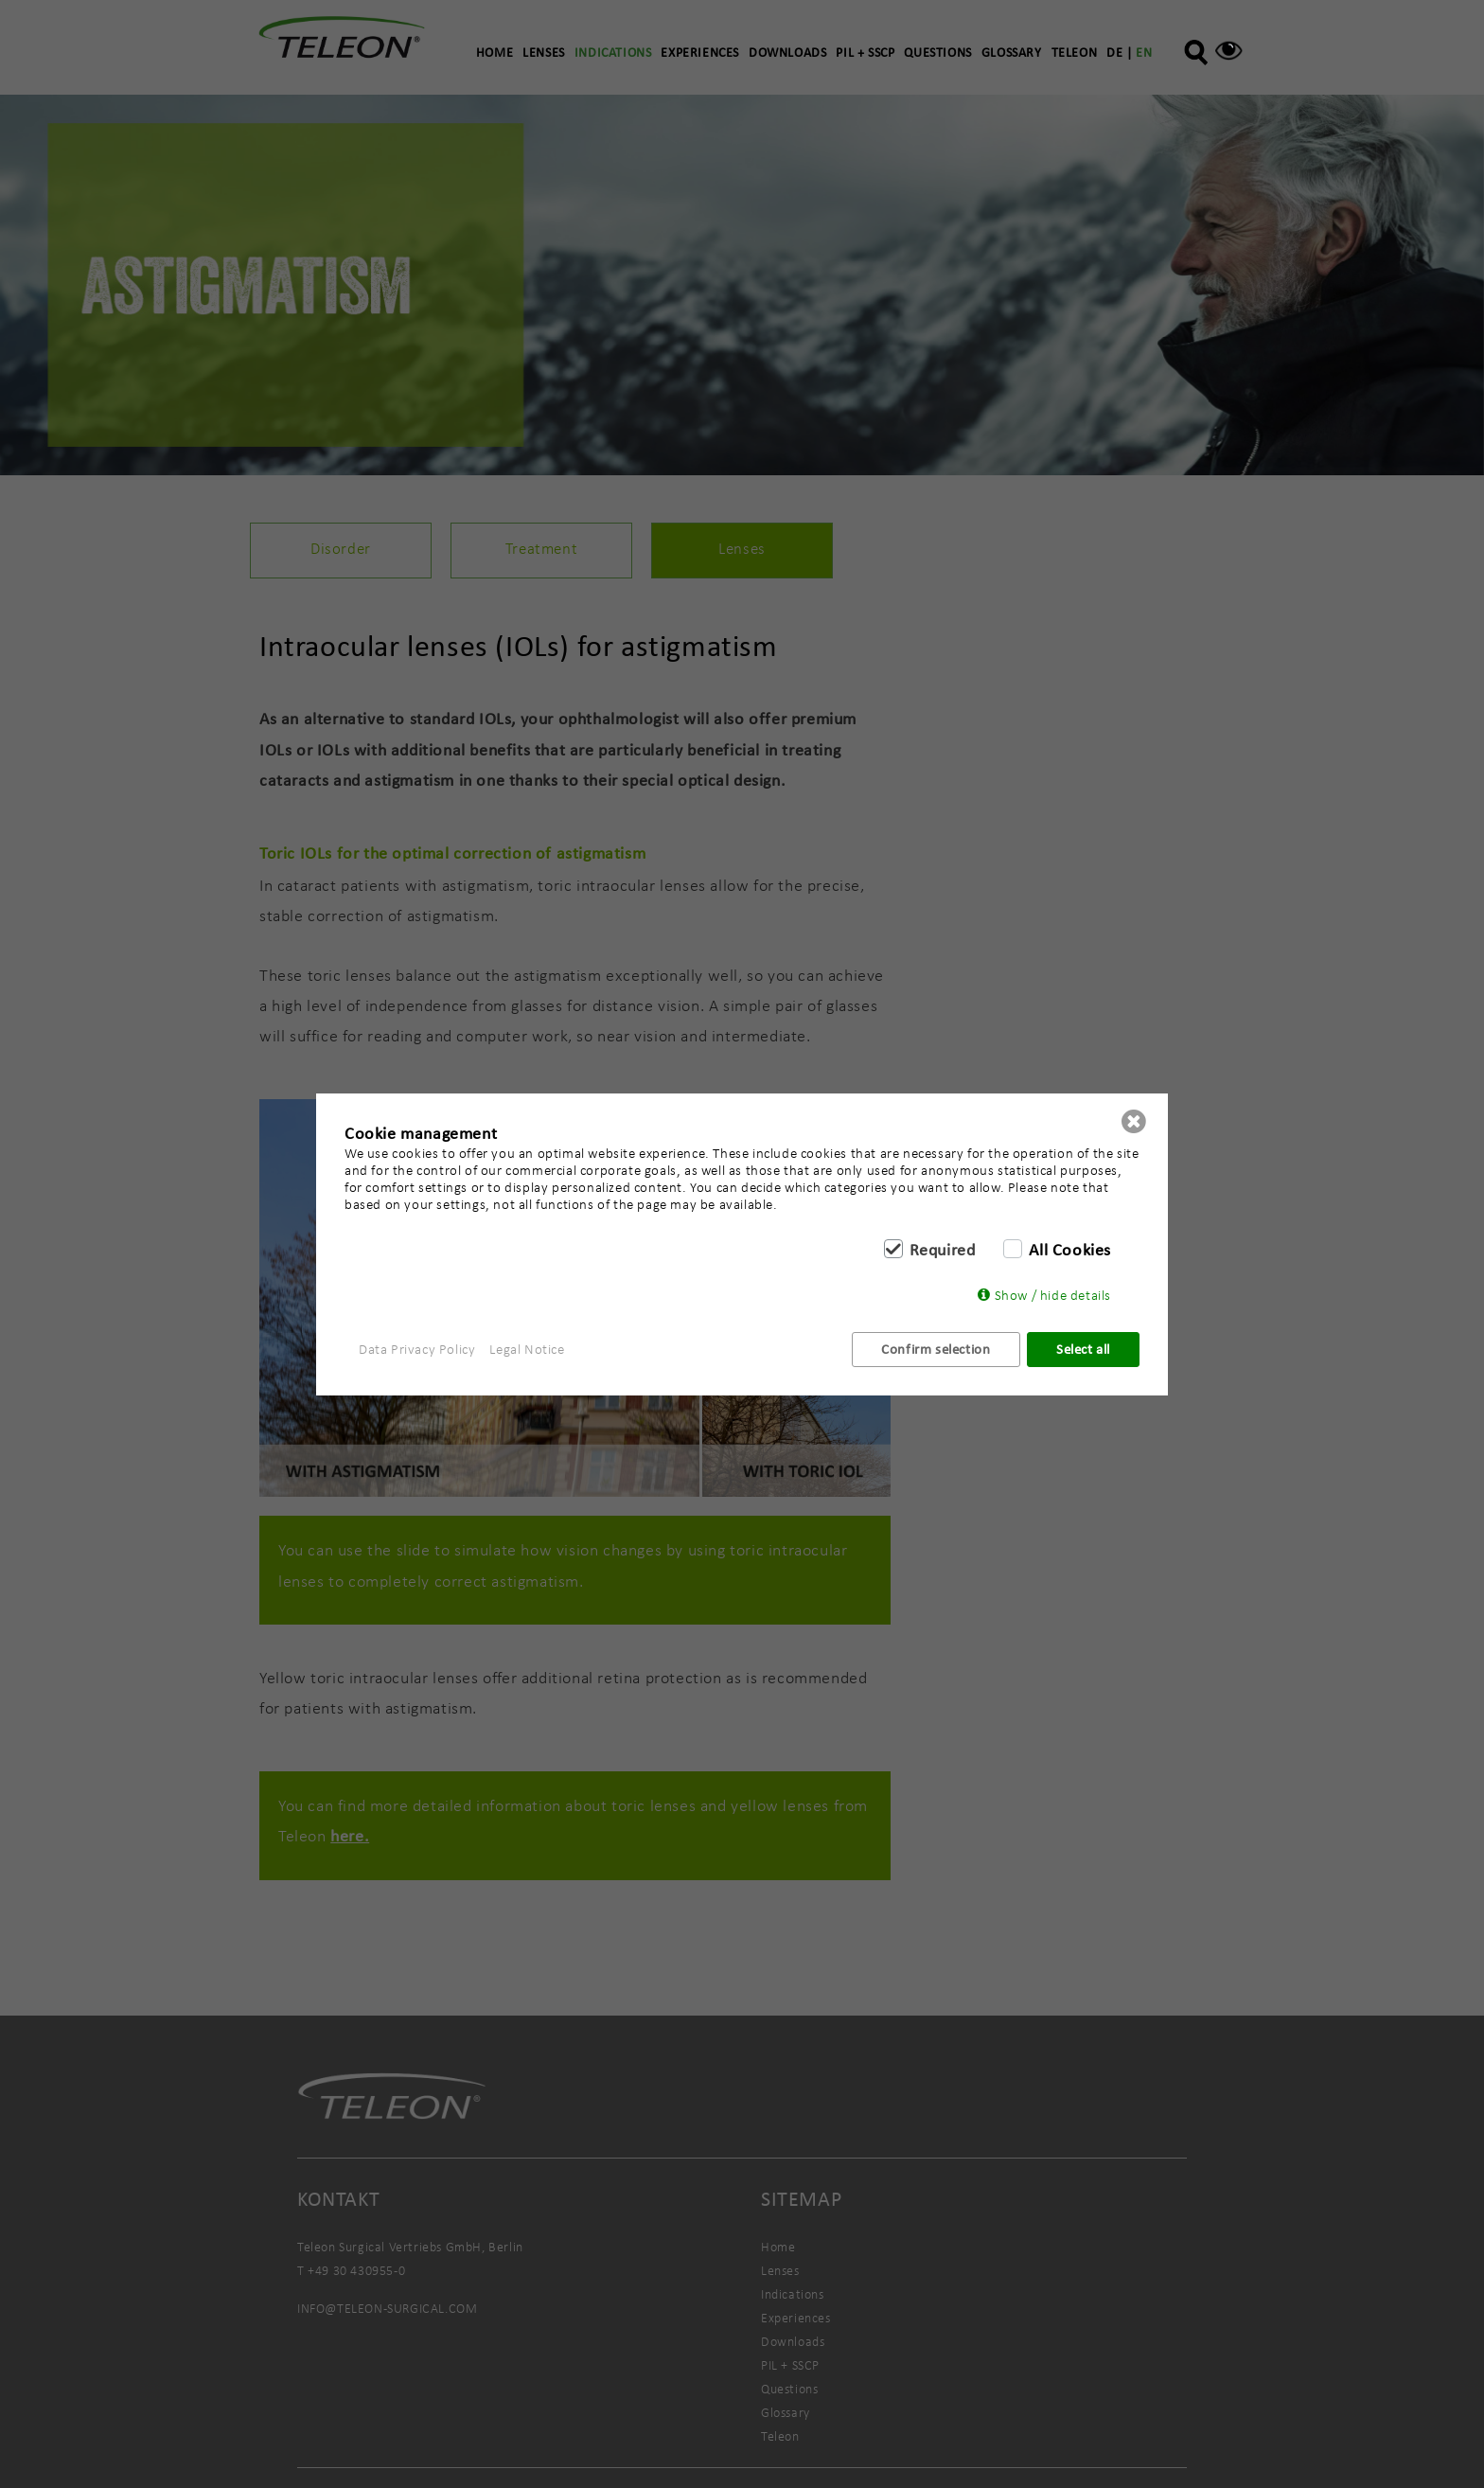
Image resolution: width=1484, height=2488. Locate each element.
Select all (1083, 1349)
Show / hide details (1053, 1295)
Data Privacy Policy (417, 1349)
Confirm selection (935, 1349)
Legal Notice (526, 1349)
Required (943, 1249)
